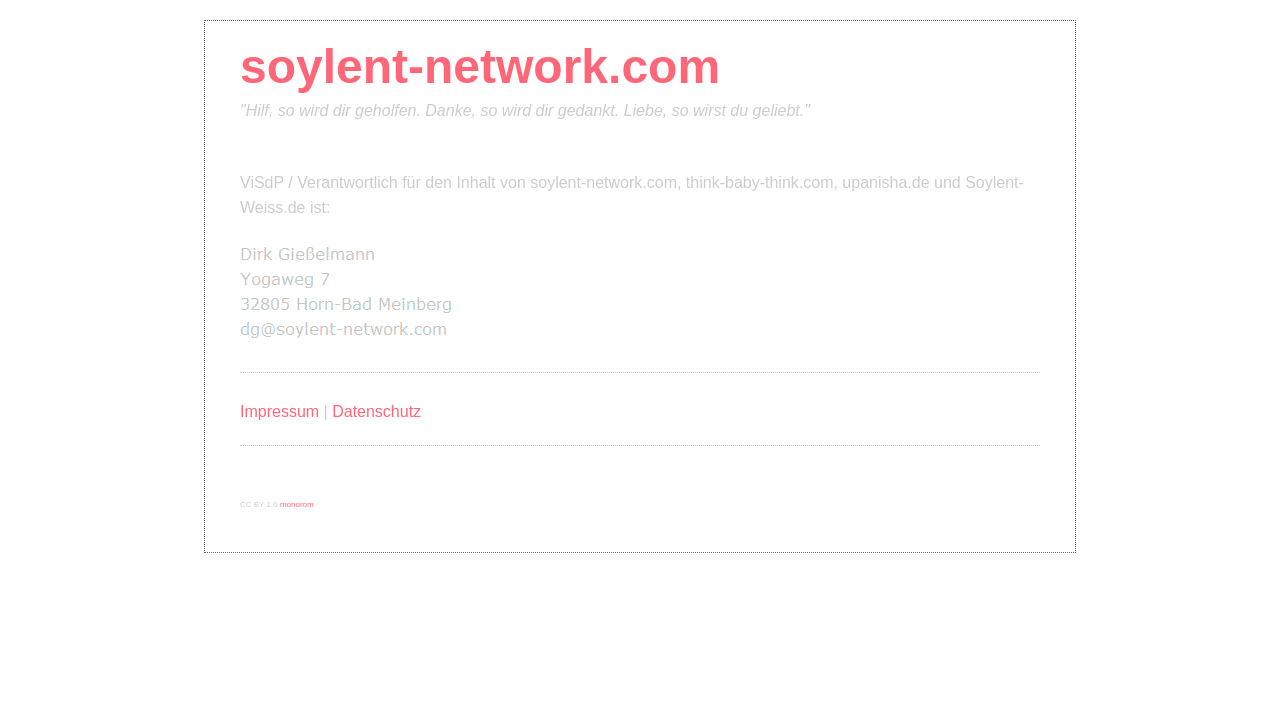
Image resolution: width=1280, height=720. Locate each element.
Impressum (279, 411)
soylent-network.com (480, 66)
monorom (297, 504)
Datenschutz (376, 411)
